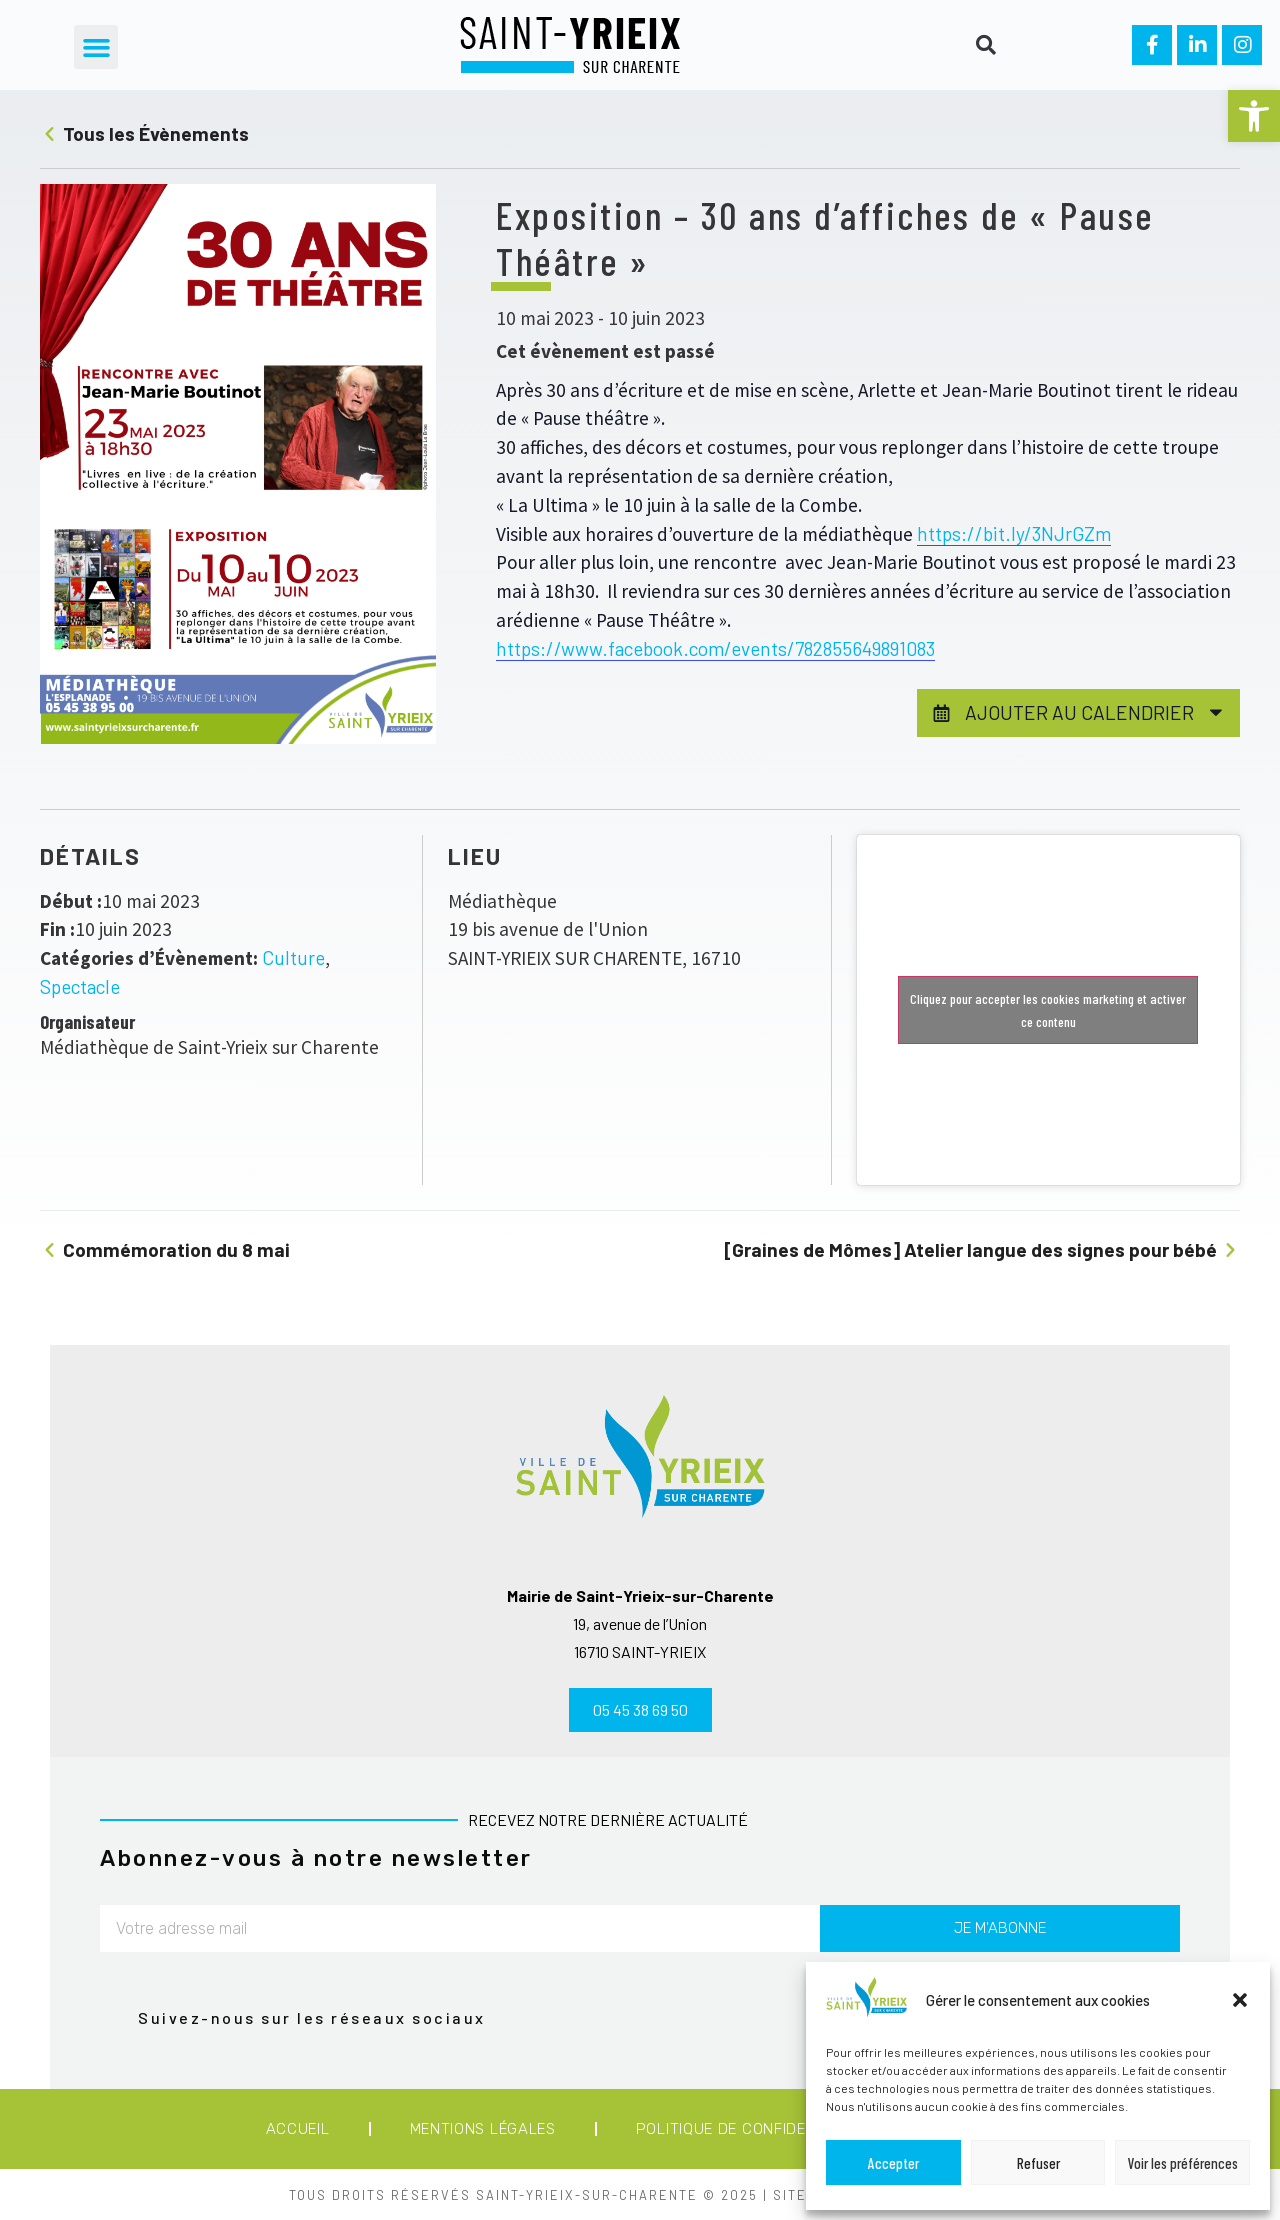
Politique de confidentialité (754, 2129)
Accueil (298, 2129)
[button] (1254, 116)
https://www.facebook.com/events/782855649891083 (715, 648)
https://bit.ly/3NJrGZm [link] (1014, 533)
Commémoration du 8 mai (165, 1249)
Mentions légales (483, 2129)
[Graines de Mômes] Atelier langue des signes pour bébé (982, 1249)
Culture (293, 957)
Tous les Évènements (144, 133)
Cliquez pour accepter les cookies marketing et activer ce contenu (1048, 1010)
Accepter (893, 2163)
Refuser (1038, 2163)
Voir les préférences (1183, 2163)
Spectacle (80, 986)
